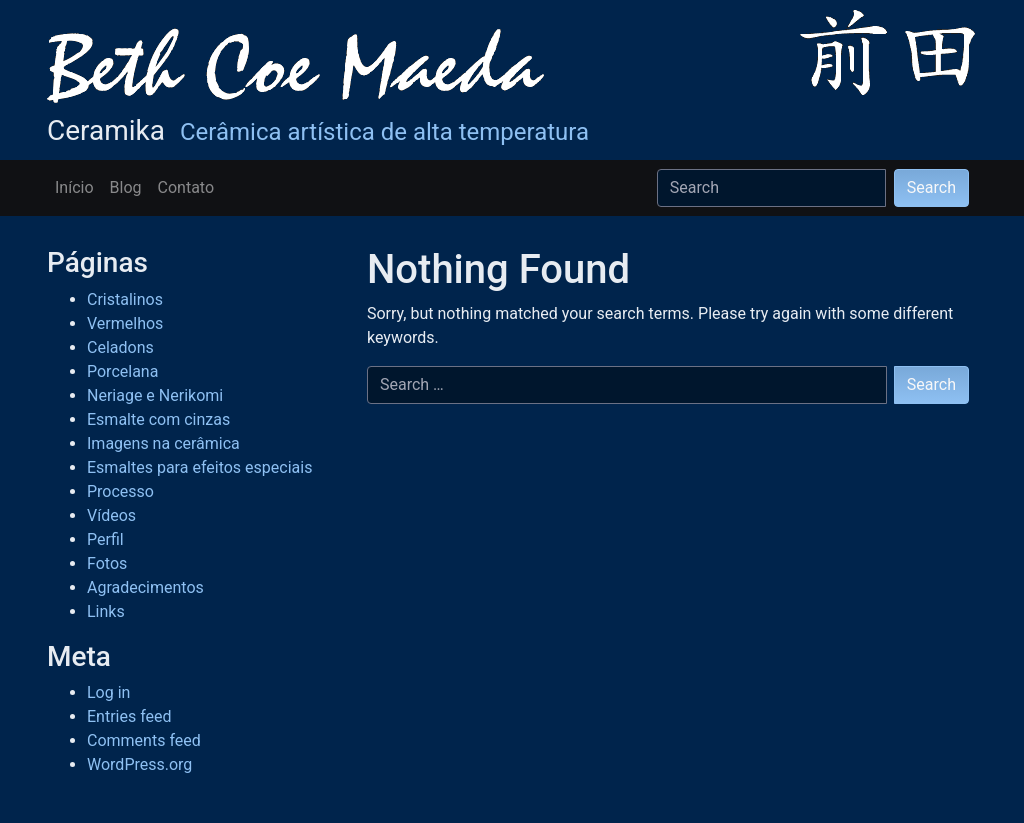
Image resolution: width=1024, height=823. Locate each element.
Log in (108, 692)
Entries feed (129, 716)
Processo (120, 491)
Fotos (107, 563)
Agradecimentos (145, 587)
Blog (126, 187)
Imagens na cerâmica (163, 443)
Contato (186, 187)
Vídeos (111, 515)
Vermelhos (125, 323)
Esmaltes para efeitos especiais (199, 467)
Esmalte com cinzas (158, 419)
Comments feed (144, 740)
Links (106, 611)
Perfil (105, 539)
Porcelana (122, 371)
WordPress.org (139, 764)
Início (74, 187)
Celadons (120, 347)
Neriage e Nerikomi (155, 395)
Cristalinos (125, 299)
